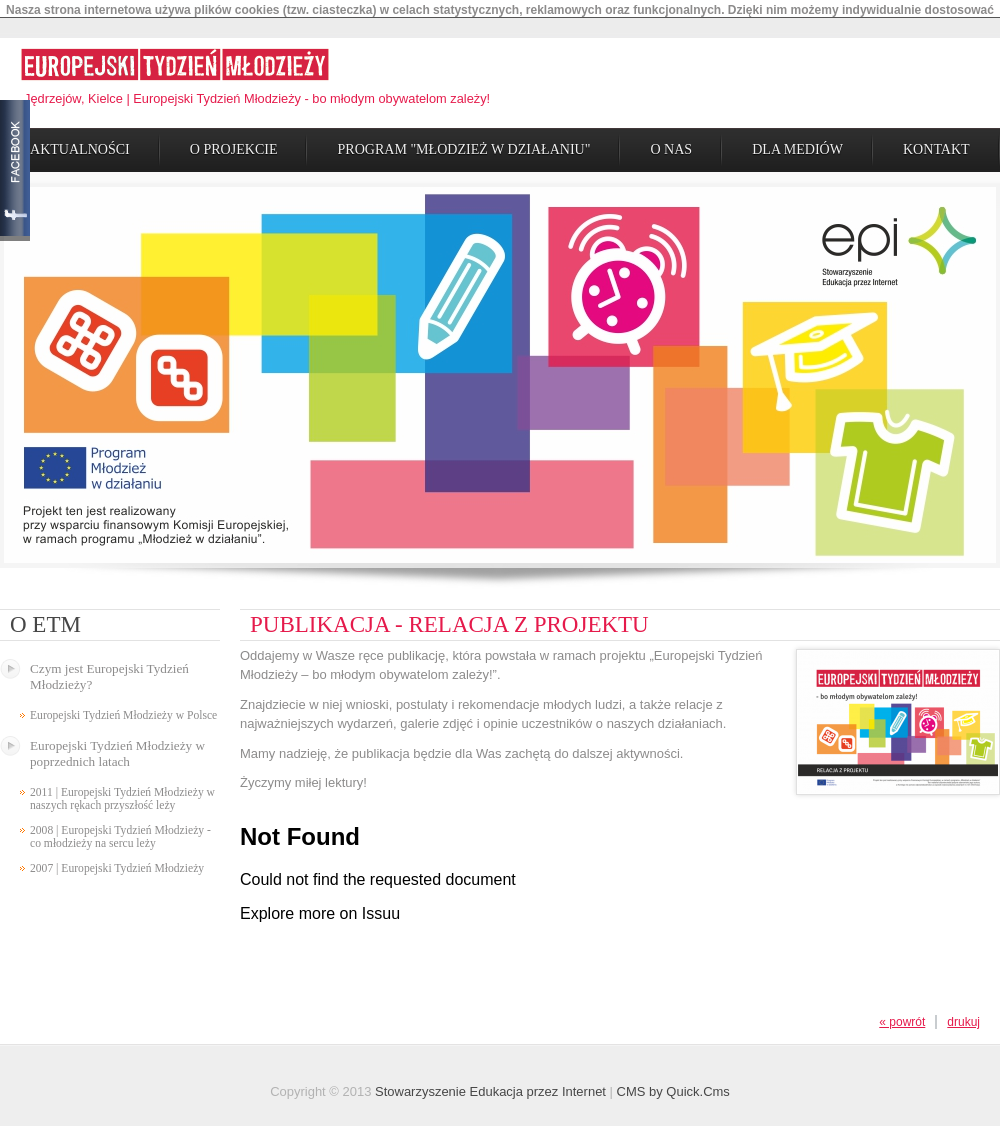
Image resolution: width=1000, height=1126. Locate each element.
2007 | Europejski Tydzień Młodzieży (117, 861)
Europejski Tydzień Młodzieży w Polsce (123, 708)
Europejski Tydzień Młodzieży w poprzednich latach (117, 746)
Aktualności (80, 142)
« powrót (902, 1016)
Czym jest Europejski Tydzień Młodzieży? (109, 669)
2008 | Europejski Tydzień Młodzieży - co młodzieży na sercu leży (120, 830)
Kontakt (936, 142)
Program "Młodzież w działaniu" (463, 142)
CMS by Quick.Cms (673, 1085)
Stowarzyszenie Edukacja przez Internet (490, 1085)
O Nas (671, 142)
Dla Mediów (797, 142)
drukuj (963, 1016)
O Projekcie (234, 142)
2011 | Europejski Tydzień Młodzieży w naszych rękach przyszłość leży (122, 792)
